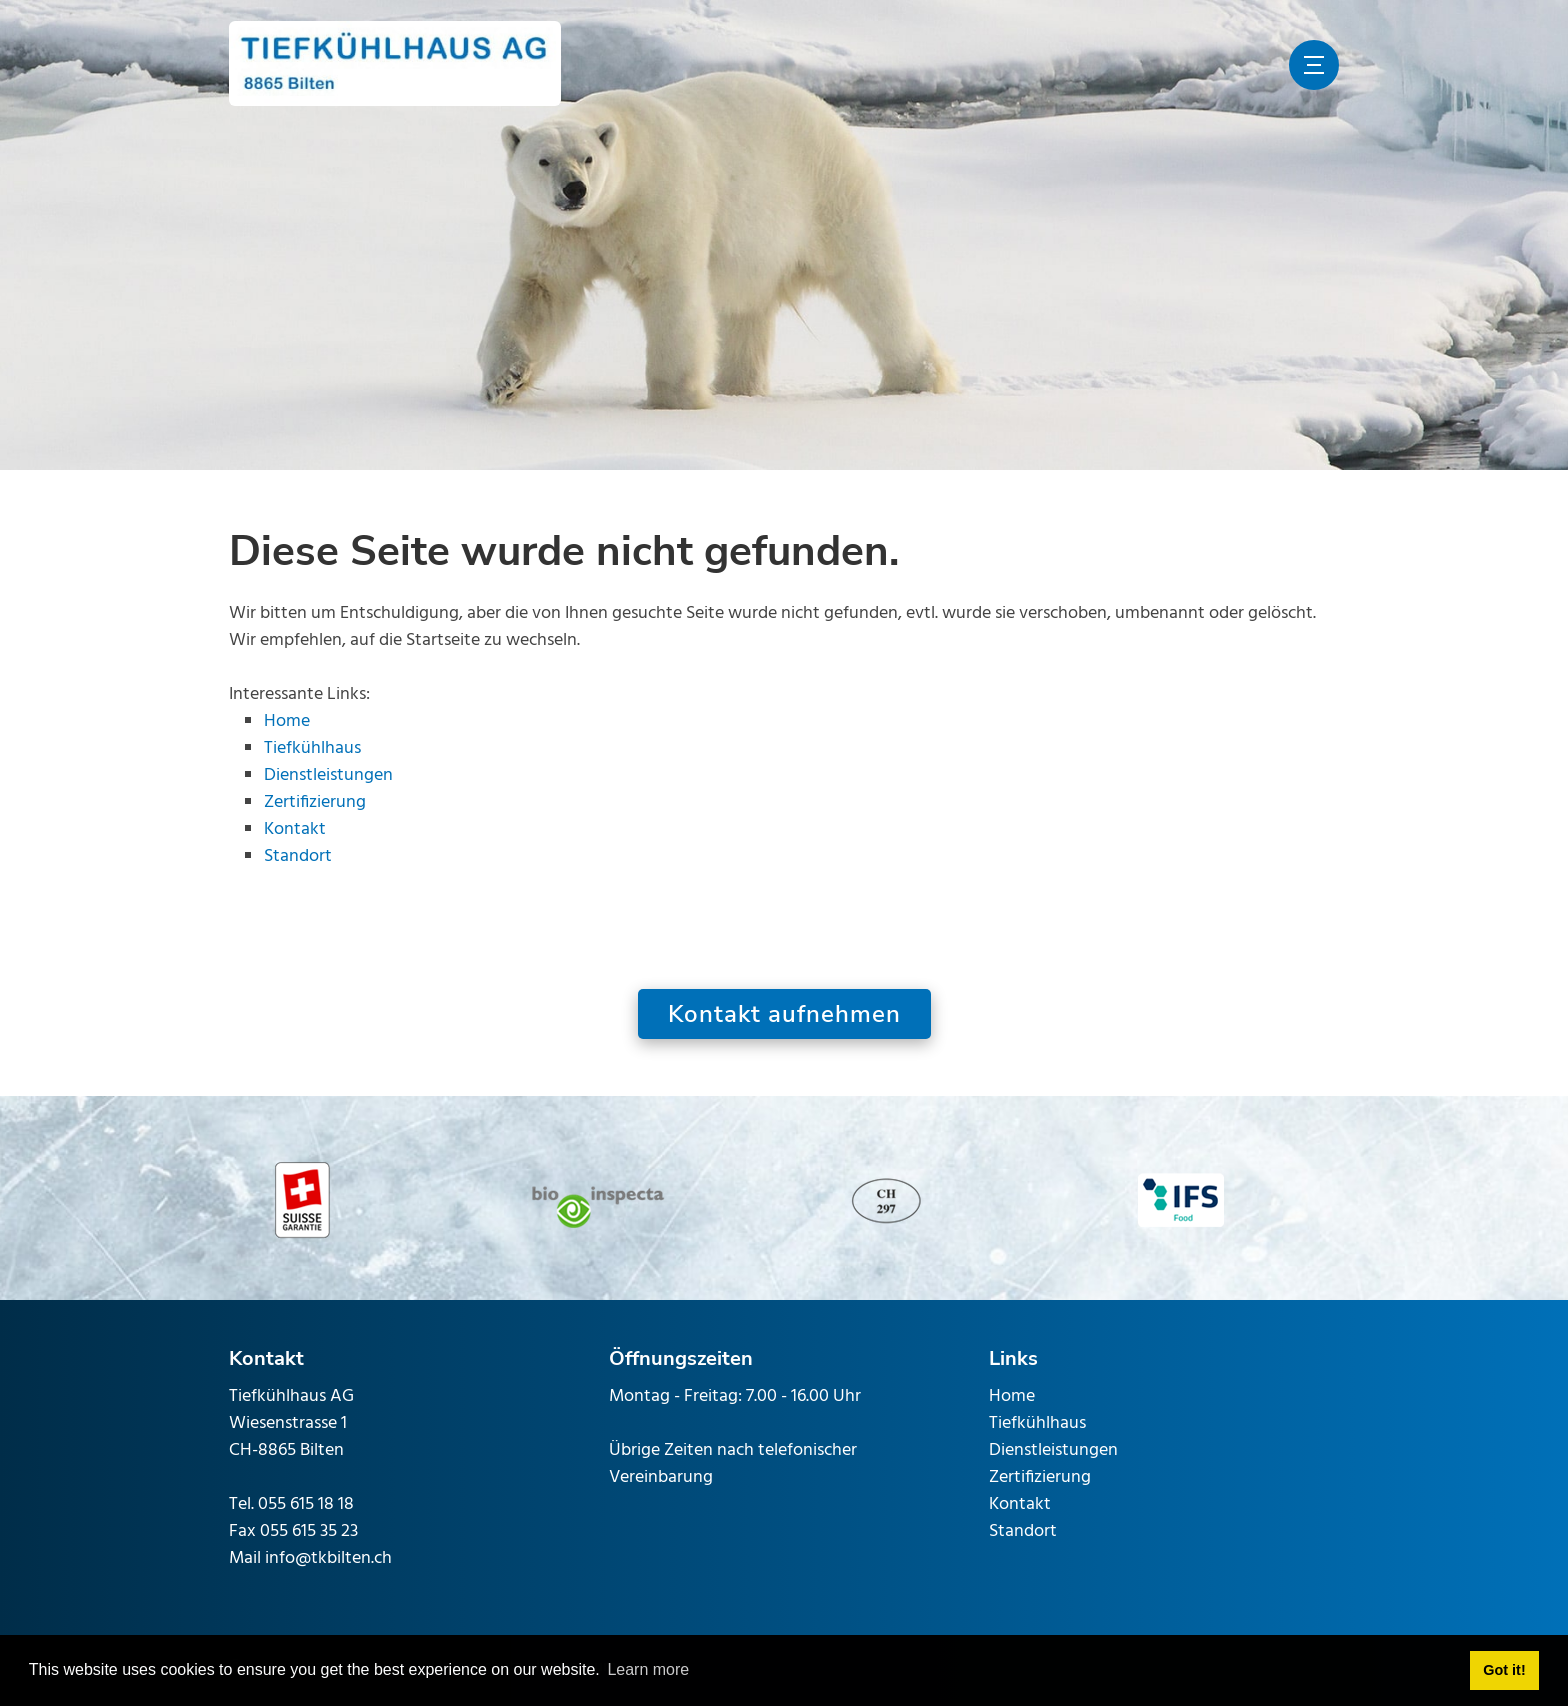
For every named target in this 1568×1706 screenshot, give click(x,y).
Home (287, 721)
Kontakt (295, 829)
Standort (298, 856)
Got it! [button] (1504, 1670)
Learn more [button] (648, 1669)
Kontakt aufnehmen (784, 1014)
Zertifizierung (315, 802)
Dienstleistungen (328, 775)
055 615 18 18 (306, 1504)
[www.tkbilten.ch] (395, 64)
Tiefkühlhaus (312, 748)
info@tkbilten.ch (328, 1558)
